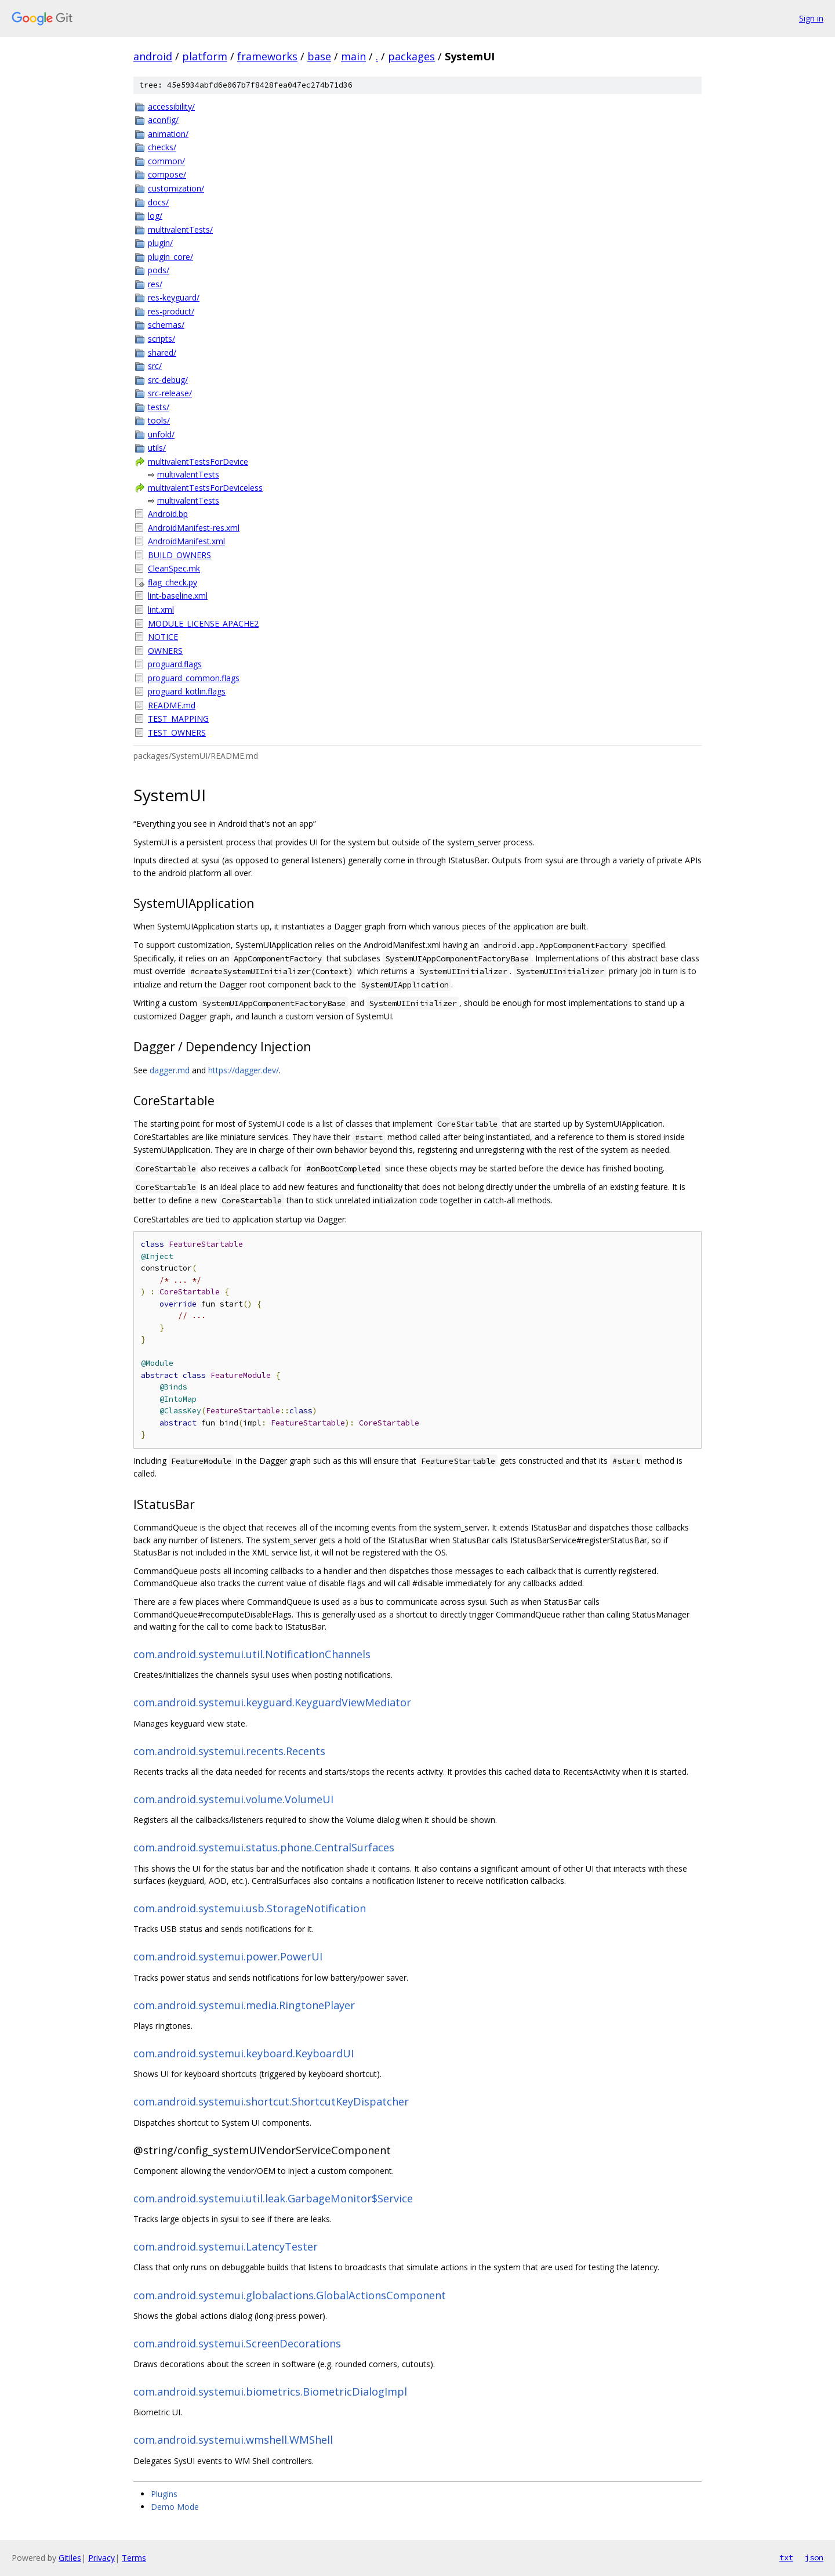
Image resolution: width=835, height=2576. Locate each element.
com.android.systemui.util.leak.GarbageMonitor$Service (273, 2198)
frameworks (267, 56)
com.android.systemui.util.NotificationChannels (252, 1654)
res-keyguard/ (173, 297)
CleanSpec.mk (174, 568)
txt (786, 2557)
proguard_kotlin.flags (187, 691)
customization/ (176, 188)
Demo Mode (175, 2506)
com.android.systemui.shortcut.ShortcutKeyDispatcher (271, 2101)
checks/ (162, 147)
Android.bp (168, 513)
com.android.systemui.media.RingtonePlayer (244, 2005)
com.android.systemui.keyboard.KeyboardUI (243, 2053)
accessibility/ (171, 106)
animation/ (168, 133)
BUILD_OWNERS (179, 554)
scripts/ (161, 338)
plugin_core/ (170, 256)
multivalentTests (188, 474)
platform (204, 56)
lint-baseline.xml (178, 595)
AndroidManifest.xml (186, 541)
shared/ (162, 352)
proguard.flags (175, 664)
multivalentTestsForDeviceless (205, 487)
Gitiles (70, 2557)
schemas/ (166, 324)
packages (411, 56)
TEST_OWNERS (177, 732)
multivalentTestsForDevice (198, 461)
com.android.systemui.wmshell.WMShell (233, 2440)
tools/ (159, 420)
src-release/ (170, 393)
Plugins (164, 2493)
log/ (155, 215)
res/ (155, 284)
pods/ (158, 270)
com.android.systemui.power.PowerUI (227, 1956)
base (319, 56)
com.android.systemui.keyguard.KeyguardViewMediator (272, 1702)
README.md (171, 705)
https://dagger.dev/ (243, 1070)
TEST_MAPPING (178, 718)
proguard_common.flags (193, 677)
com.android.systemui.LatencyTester (225, 2246)
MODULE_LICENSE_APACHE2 (203, 623)
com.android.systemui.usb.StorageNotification (249, 1908)
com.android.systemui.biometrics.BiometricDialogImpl (270, 2391)
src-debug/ (168, 379)
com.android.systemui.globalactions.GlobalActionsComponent (289, 2295)
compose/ (167, 174)
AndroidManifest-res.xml (193, 527)
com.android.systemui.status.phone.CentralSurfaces (263, 1847)
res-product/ (171, 311)
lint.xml (161, 609)
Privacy (101, 2557)
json (814, 2557)
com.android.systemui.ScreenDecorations (237, 2343)
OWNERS (165, 650)
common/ (166, 161)
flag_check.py (172, 582)
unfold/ (161, 434)
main (353, 56)
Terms (134, 2557)
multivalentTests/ (180, 229)
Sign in (811, 18)
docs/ (158, 202)
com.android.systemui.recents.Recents (229, 1751)
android (152, 56)
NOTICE (163, 636)
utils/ (157, 447)
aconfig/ (163, 119)
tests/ (158, 407)
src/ (155, 365)
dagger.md (170, 1070)
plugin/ (160, 242)
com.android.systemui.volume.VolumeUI (233, 1799)
